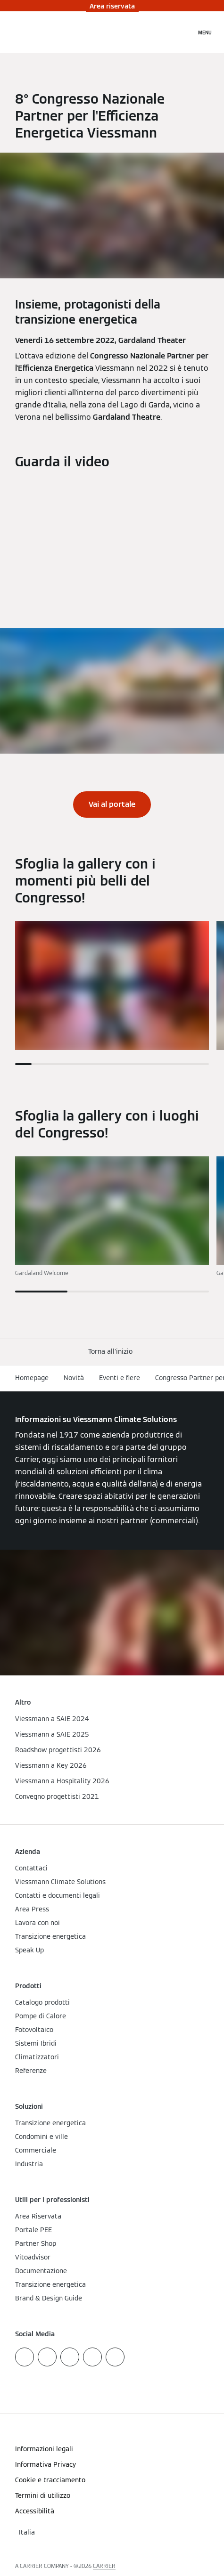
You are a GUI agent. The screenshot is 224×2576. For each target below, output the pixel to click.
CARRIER (104, 2565)
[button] (112, 1351)
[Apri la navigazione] (205, 32)
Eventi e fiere (119, 1377)
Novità (74, 1377)
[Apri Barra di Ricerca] (183, 32)
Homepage (32, 1377)
